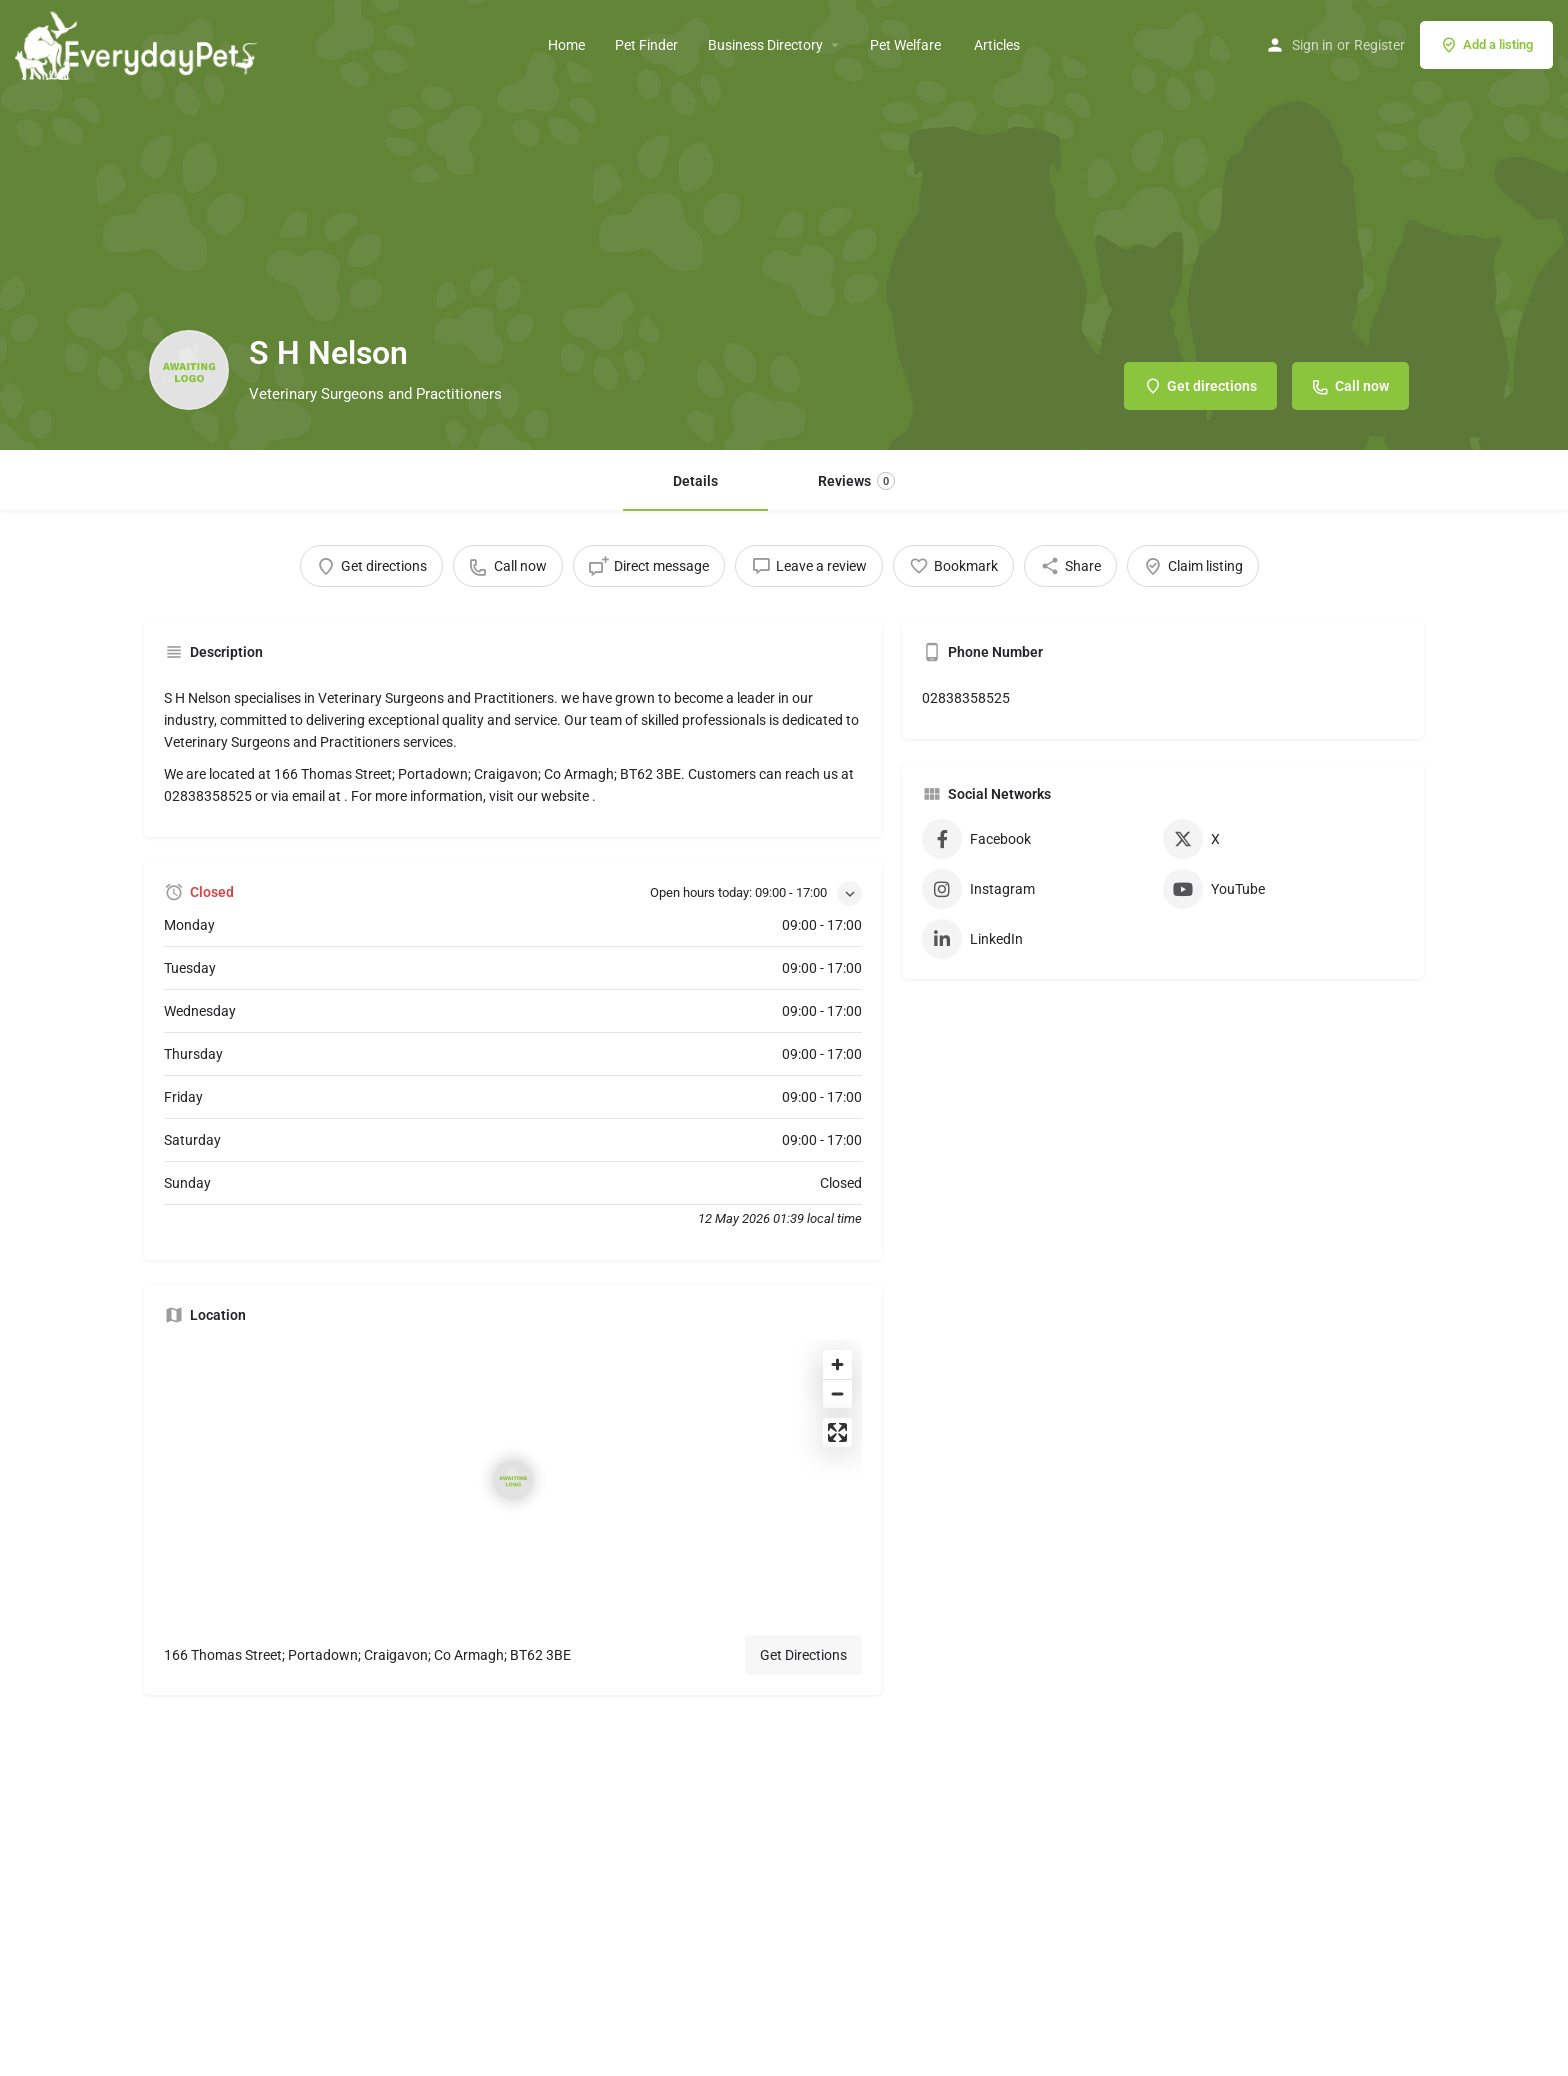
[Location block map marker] (513, 1480)
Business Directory (765, 45)
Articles (997, 45)
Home (566, 45)
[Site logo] (139, 43)
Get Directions (803, 1655)
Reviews (856, 481)
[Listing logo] (189, 370)
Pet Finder (646, 45)
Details (695, 481)
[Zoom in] (837, 1364)
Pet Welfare (907, 45)
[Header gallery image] (784, 225)
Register (1379, 45)
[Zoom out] (837, 1393)
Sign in (1312, 45)
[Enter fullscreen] (837, 1432)
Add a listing (1486, 45)
